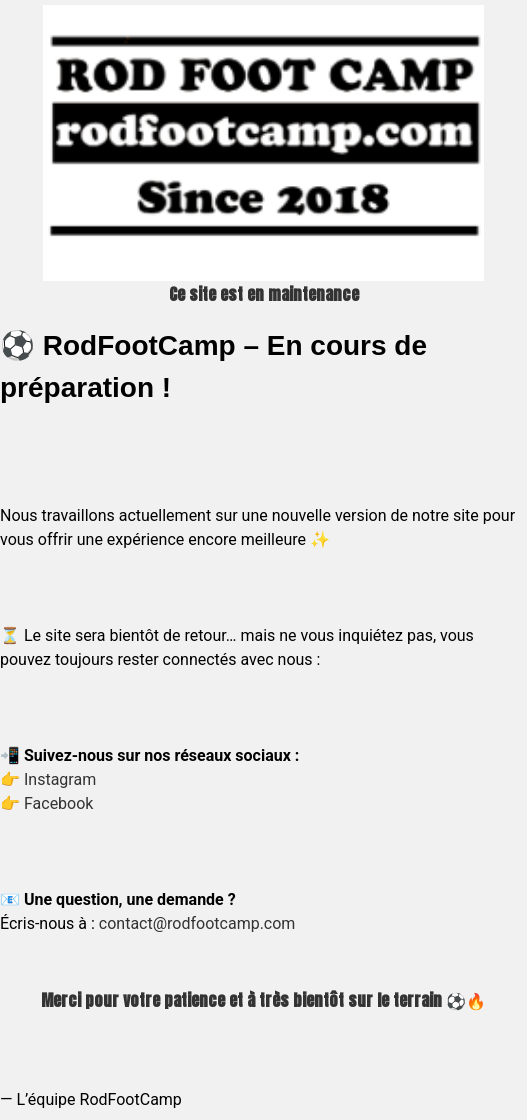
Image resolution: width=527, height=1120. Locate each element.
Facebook (58, 803)
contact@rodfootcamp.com (197, 923)
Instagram (60, 779)
